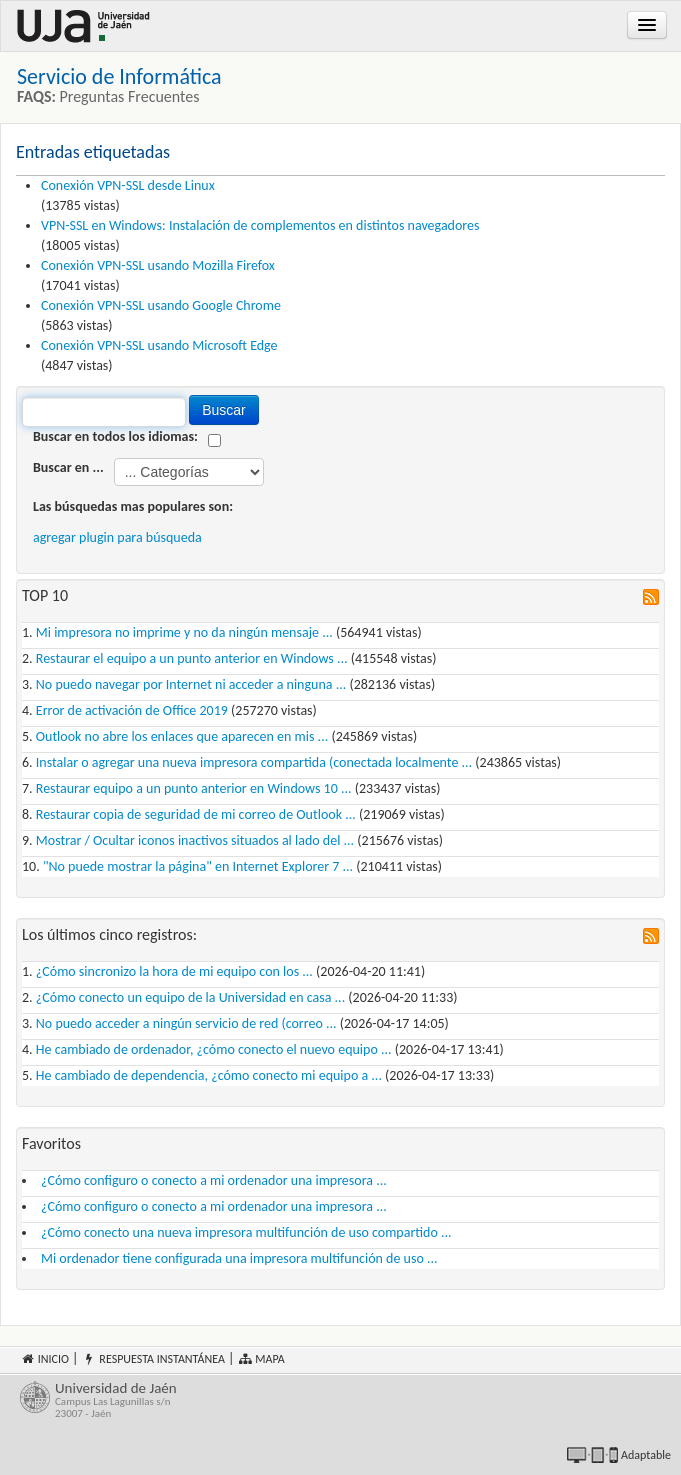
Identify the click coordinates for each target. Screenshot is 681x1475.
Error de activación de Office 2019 (132, 710)
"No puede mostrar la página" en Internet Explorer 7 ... (198, 866)
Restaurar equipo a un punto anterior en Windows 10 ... (194, 788)
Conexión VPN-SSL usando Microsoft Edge (159, 345)
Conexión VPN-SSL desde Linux (128, 185)
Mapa (261, 1359)
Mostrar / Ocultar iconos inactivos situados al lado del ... (195, 840)
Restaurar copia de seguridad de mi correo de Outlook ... (196, 814)
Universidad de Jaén (358, 1400)
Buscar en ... (68, 467)
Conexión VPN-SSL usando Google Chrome (161, 305)
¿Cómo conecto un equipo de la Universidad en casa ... (190, 997)
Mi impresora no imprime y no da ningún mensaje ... (184, 632)
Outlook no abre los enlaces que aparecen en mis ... (182, 736)
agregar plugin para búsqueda (117, 537)
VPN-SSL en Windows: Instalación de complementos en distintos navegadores (260, 225)
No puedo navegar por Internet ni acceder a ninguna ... (191, 684)
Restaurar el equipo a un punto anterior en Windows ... (192, 658)
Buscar (224, 410)
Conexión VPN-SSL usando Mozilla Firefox (158, 265)
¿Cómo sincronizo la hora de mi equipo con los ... (174, 971)
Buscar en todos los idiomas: (115, 436)
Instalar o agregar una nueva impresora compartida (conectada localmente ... (254, 762)
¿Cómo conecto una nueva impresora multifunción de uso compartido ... (246, 1232)
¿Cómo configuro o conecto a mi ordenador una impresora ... (214, 1180)
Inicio (44, 1359)
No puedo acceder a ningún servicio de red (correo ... (186, 1023)
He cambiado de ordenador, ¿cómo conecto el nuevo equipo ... (214, 1049)
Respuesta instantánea (153, 1359)
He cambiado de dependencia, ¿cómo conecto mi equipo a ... (209, 1075)
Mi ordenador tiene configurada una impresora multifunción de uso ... (239, 1258)
